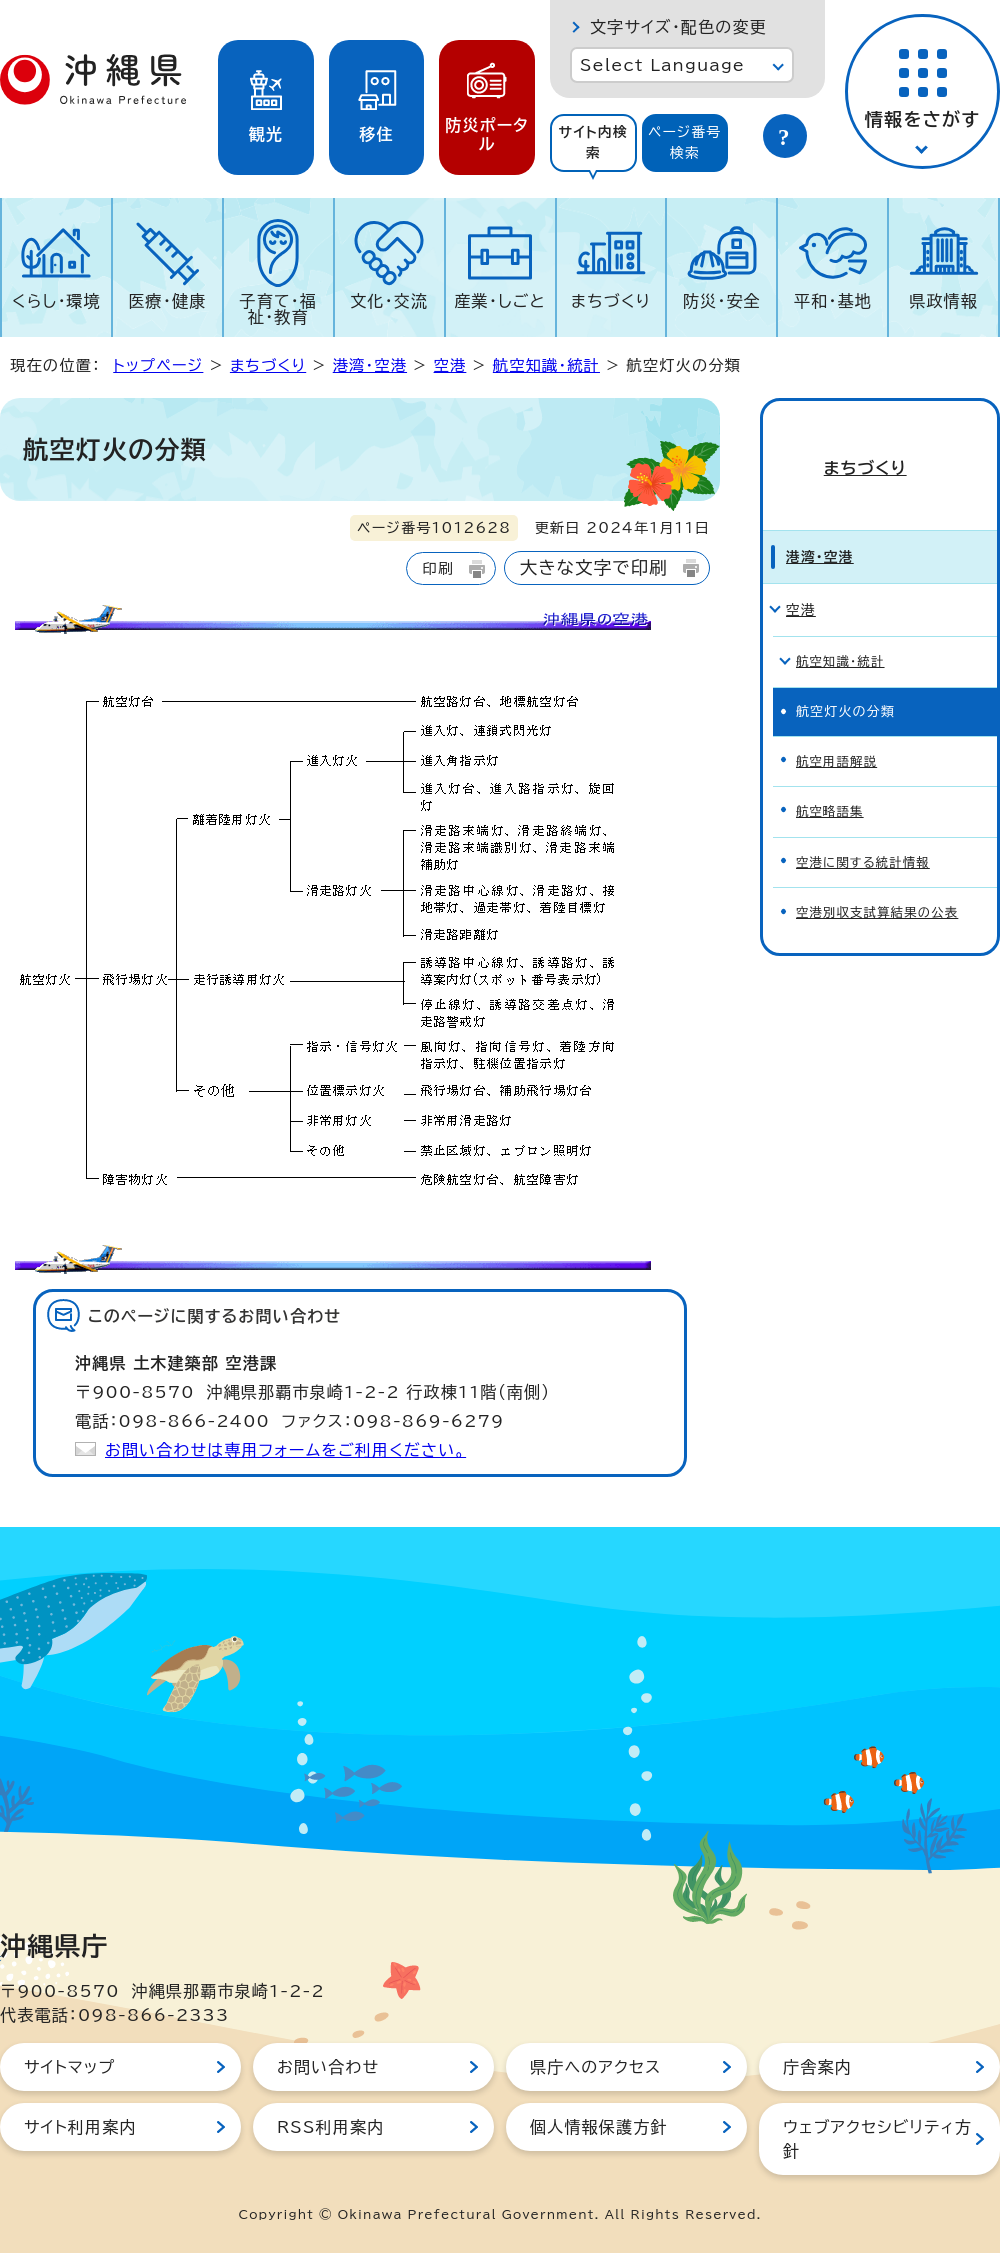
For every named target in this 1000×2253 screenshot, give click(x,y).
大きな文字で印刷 (594, 567)
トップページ (158, 365)
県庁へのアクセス (595, 2067)
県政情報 (943, 301)
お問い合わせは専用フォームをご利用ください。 (285, 1450)
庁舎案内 (817, 2067)
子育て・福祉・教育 (279, 309)
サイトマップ (69, 2067)
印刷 (437, 568)
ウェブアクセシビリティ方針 (877, 2139)
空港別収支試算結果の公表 (881, 867)
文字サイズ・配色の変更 (678, 27)
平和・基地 (833, 301)
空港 (450, 365)
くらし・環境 (56, 301)
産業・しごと (499, 301)
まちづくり (611, 301)
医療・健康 (167, 301)
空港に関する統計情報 (866, 819)
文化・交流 (389, 301)
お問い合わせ (328, 2067)
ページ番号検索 (685, 142)
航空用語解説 (838, 722)
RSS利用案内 (330, 2127)
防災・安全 (722, 301)
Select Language (662, 65)
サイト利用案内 (80, 2127)
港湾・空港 (370, 365)
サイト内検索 (593, 142)
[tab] (593, 143)
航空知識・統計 (546, 365)
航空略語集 (831, 770)
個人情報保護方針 (599, 2127)
